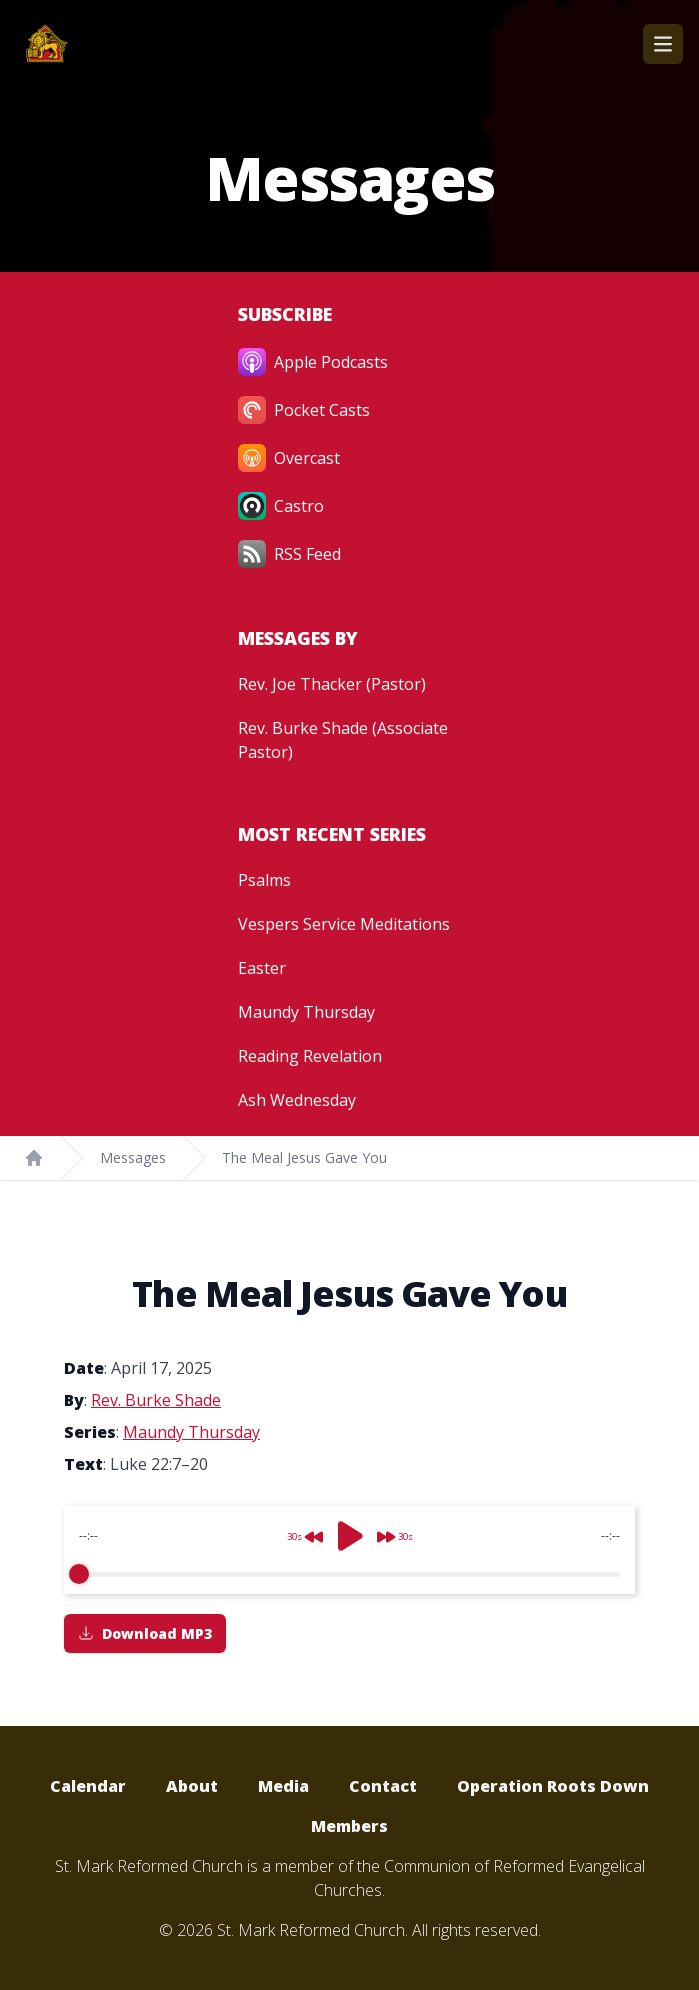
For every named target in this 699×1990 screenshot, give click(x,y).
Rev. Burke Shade (156, 1400)
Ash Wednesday (297, 1100)
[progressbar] (349, 1574)
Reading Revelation (310, 1056)
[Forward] (401, 1529)
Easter (262, 968)
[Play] (350, 1536)
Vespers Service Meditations (344, 924)
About (192, 1786)
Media (283, 1786)
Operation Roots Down (553, 1786)
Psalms (264, 880)
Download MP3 (145, 1633)
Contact (383, 1786)
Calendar (88, 1786)
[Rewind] (299, 1529)
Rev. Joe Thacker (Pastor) (332, 684)
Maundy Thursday (306, 1012)
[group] (349, 1550)
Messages (133, 1157)
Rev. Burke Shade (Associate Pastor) (343, 740)
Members (349, 1826)
